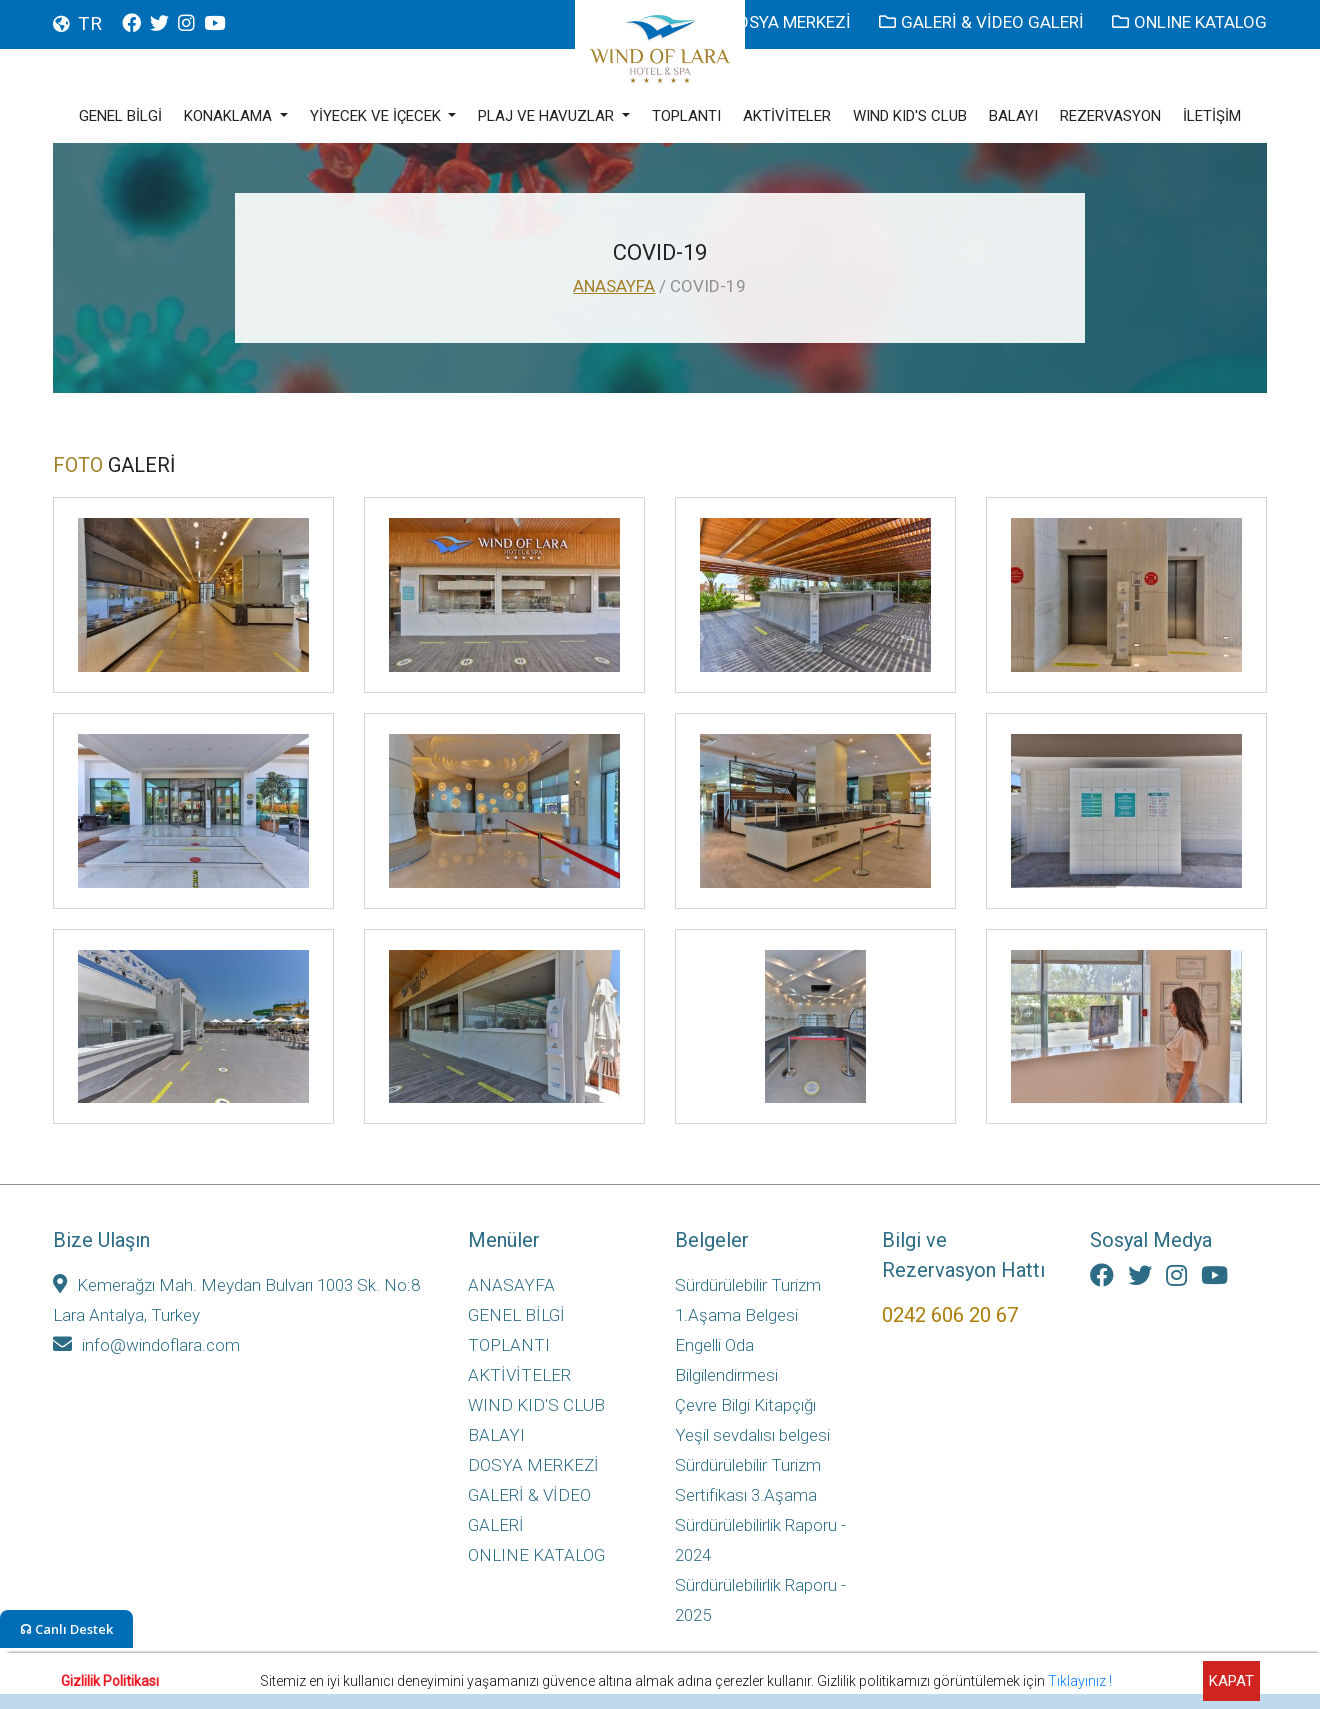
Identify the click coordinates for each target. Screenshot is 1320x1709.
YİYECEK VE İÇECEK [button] (377, 116)
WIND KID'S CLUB (910, 116)
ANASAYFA (614, 286)
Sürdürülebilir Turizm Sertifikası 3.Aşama (748, 1480)
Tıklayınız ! (1080, 1681)
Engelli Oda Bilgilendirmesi (726, 1360)
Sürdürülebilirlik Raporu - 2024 (760, 1540)
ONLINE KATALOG (1189, 22)
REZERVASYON (1110, 116)
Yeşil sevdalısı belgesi (752, 1435)
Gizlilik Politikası (110, 1681)
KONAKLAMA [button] (230, 116)
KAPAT (1231, 1681)
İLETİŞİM (1212, 116)
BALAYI (1013, 116)
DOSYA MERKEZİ (779, 22)
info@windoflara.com (146, 1345)
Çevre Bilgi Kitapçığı (745, 1405)
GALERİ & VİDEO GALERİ (983, 22)
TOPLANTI (686, 116)
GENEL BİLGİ (120, 116)
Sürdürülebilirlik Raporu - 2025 (760, 1600)
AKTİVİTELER (787, 116)
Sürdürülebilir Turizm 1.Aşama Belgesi (748, 1300)
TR (90, 23)
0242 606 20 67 (950, 1315)
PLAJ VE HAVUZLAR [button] (548, 116)
